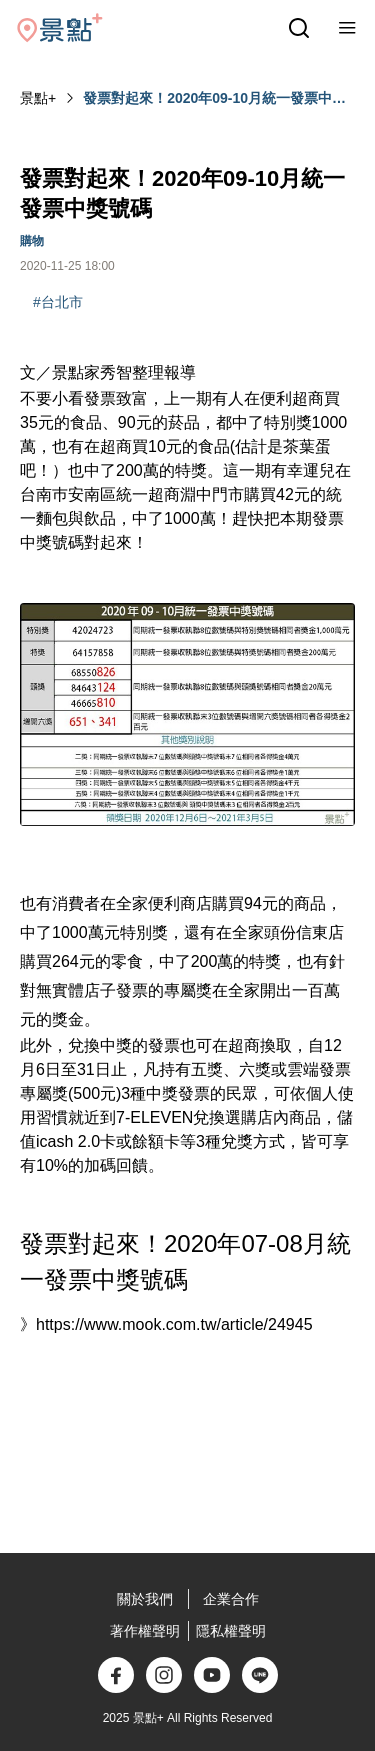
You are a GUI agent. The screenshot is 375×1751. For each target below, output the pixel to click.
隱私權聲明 (231, 1631)
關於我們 (145, 1599)
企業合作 (231, 1599)
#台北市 (58, 302)
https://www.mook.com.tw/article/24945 (174, 1324)
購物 (32, 241)
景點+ (38, 98)
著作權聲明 (145, 1631)
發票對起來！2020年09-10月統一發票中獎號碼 (214, 99)
